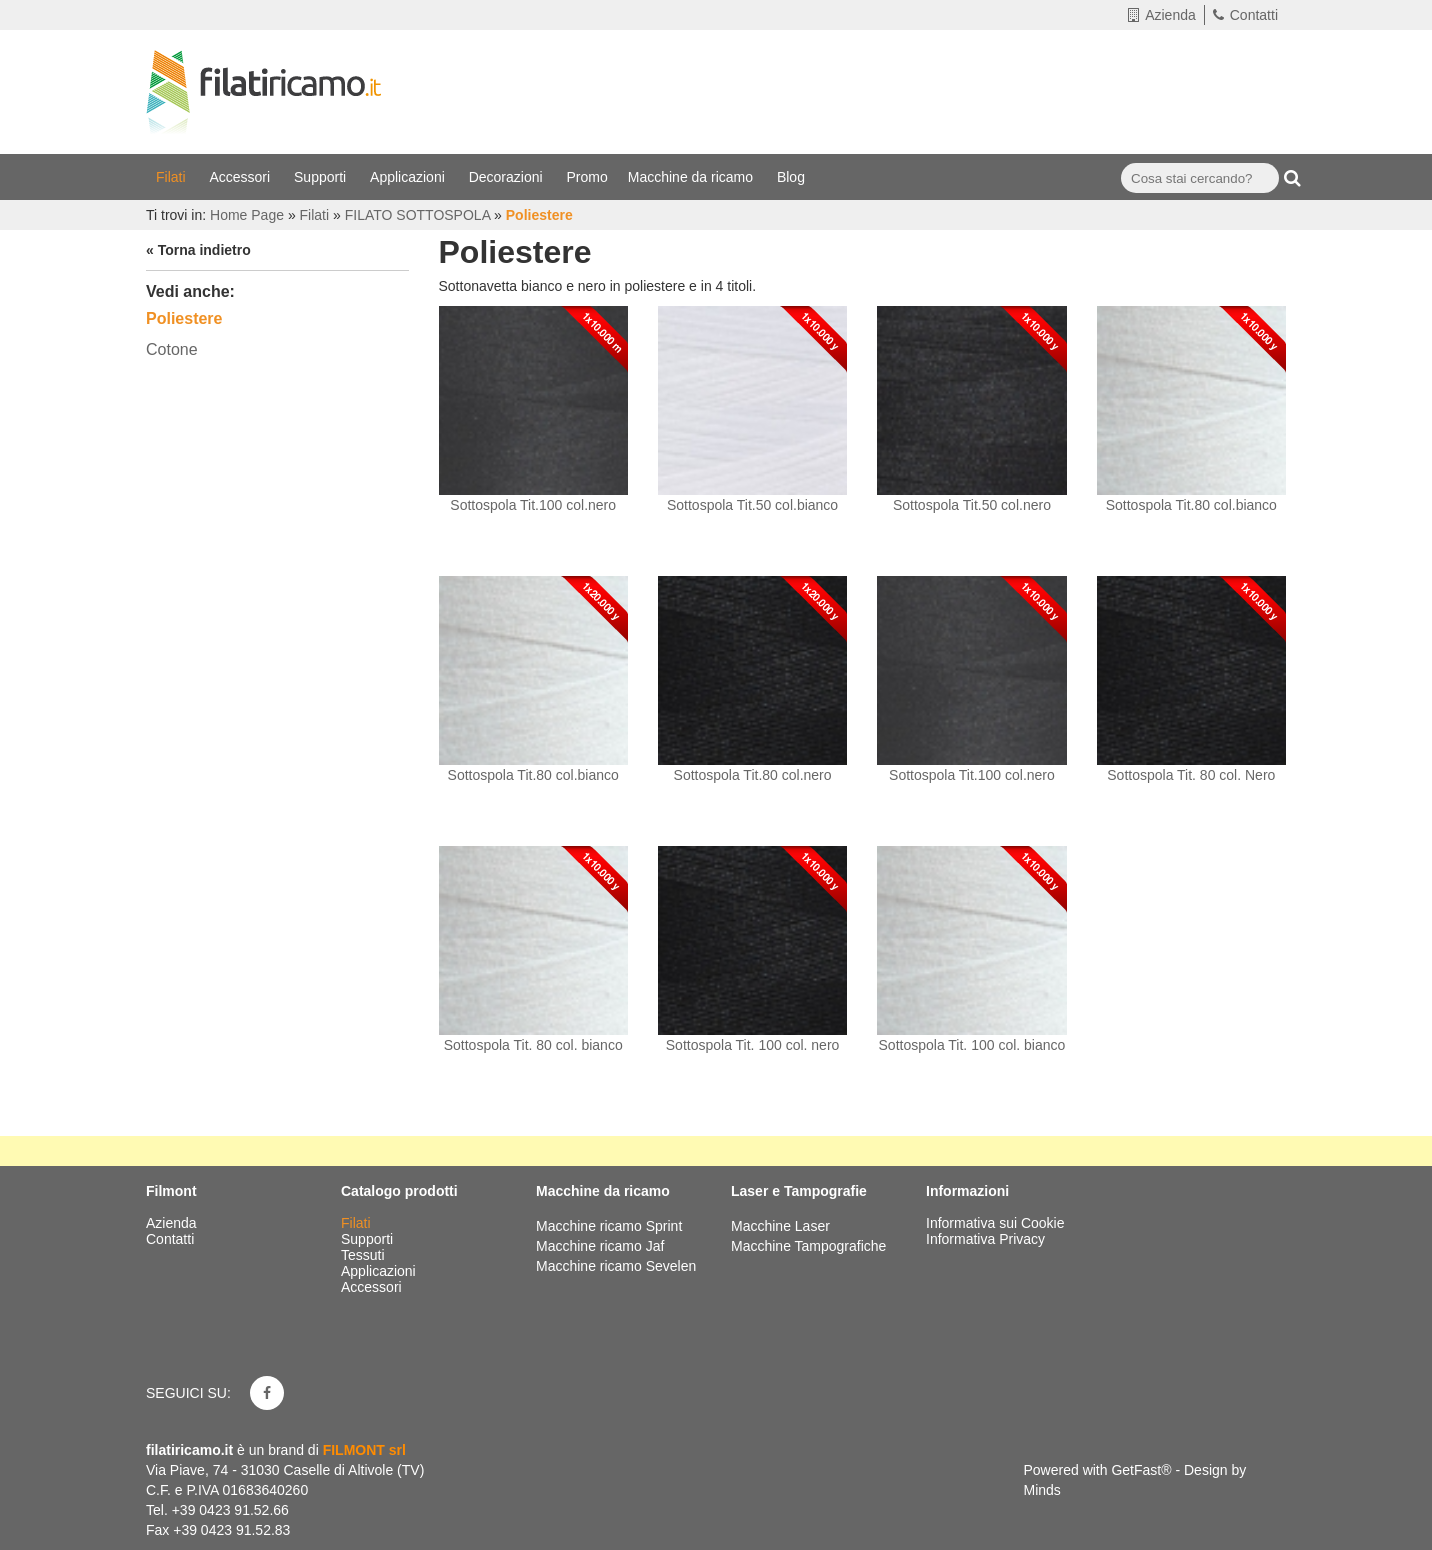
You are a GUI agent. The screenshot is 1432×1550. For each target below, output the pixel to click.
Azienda (1162, 15)
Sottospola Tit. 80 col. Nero (1191, 775)
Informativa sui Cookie (995, 1223)
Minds (1042, 1490)
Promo (587, 177)
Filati (172, 177)
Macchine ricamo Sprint (609, 1226)
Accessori (241, 177)
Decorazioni (508, 177)
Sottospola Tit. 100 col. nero (753, 1045)
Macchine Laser (780, 1226)
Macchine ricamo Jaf (600, 1246)
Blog (793, 177)
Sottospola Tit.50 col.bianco (752, 505)
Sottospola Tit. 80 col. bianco (533, 1045)
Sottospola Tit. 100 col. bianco (972, 1045)
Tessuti (364, 1255)
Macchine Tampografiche (808, 1246)
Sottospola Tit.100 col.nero (533, 505)
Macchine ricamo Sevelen (616, 1266)
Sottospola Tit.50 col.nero (972, 505)
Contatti (1245, 15)
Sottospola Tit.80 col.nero (753, 775)
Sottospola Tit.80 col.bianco (1191, 505)
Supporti (322, 177)
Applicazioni (409, 177)
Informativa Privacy (985, 1239)
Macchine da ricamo (692, 177)
